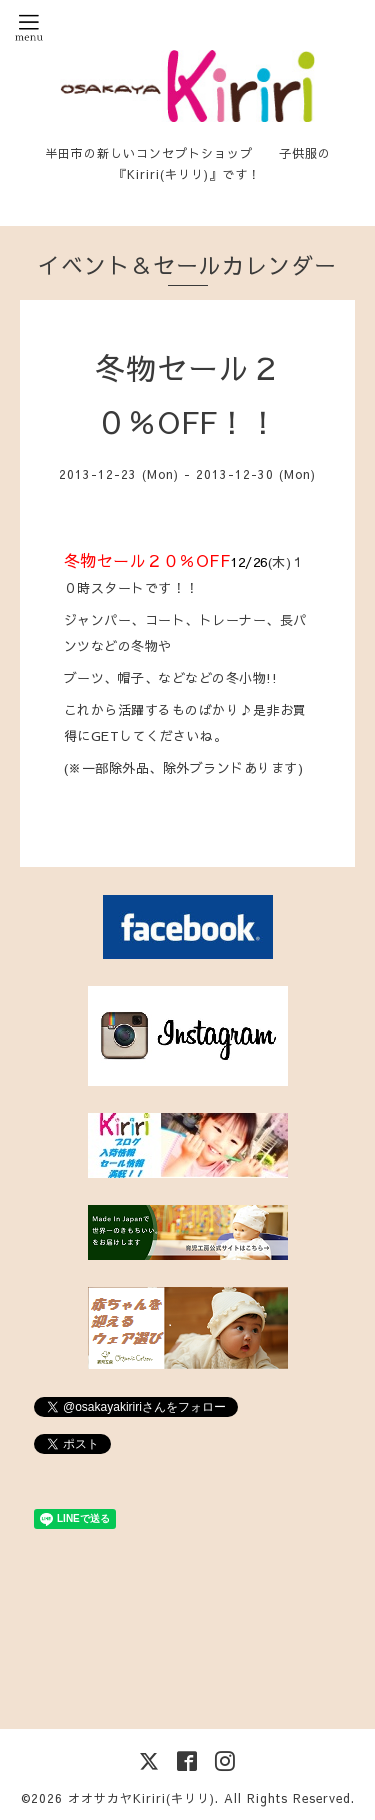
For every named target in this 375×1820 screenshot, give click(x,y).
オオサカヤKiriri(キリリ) (141, 1798)
